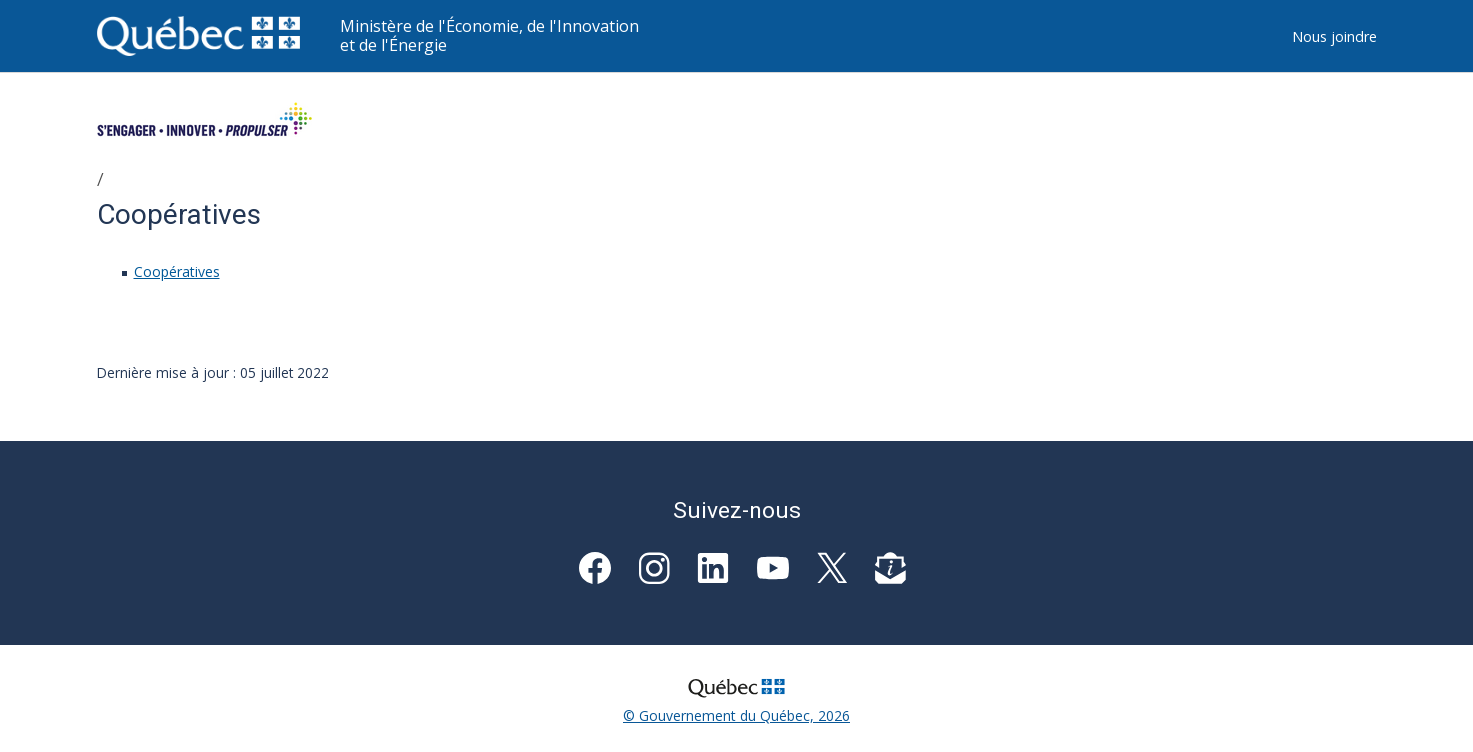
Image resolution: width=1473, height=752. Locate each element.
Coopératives (177, 271)
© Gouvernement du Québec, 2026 (736, 715)
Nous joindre (1334, 36)
